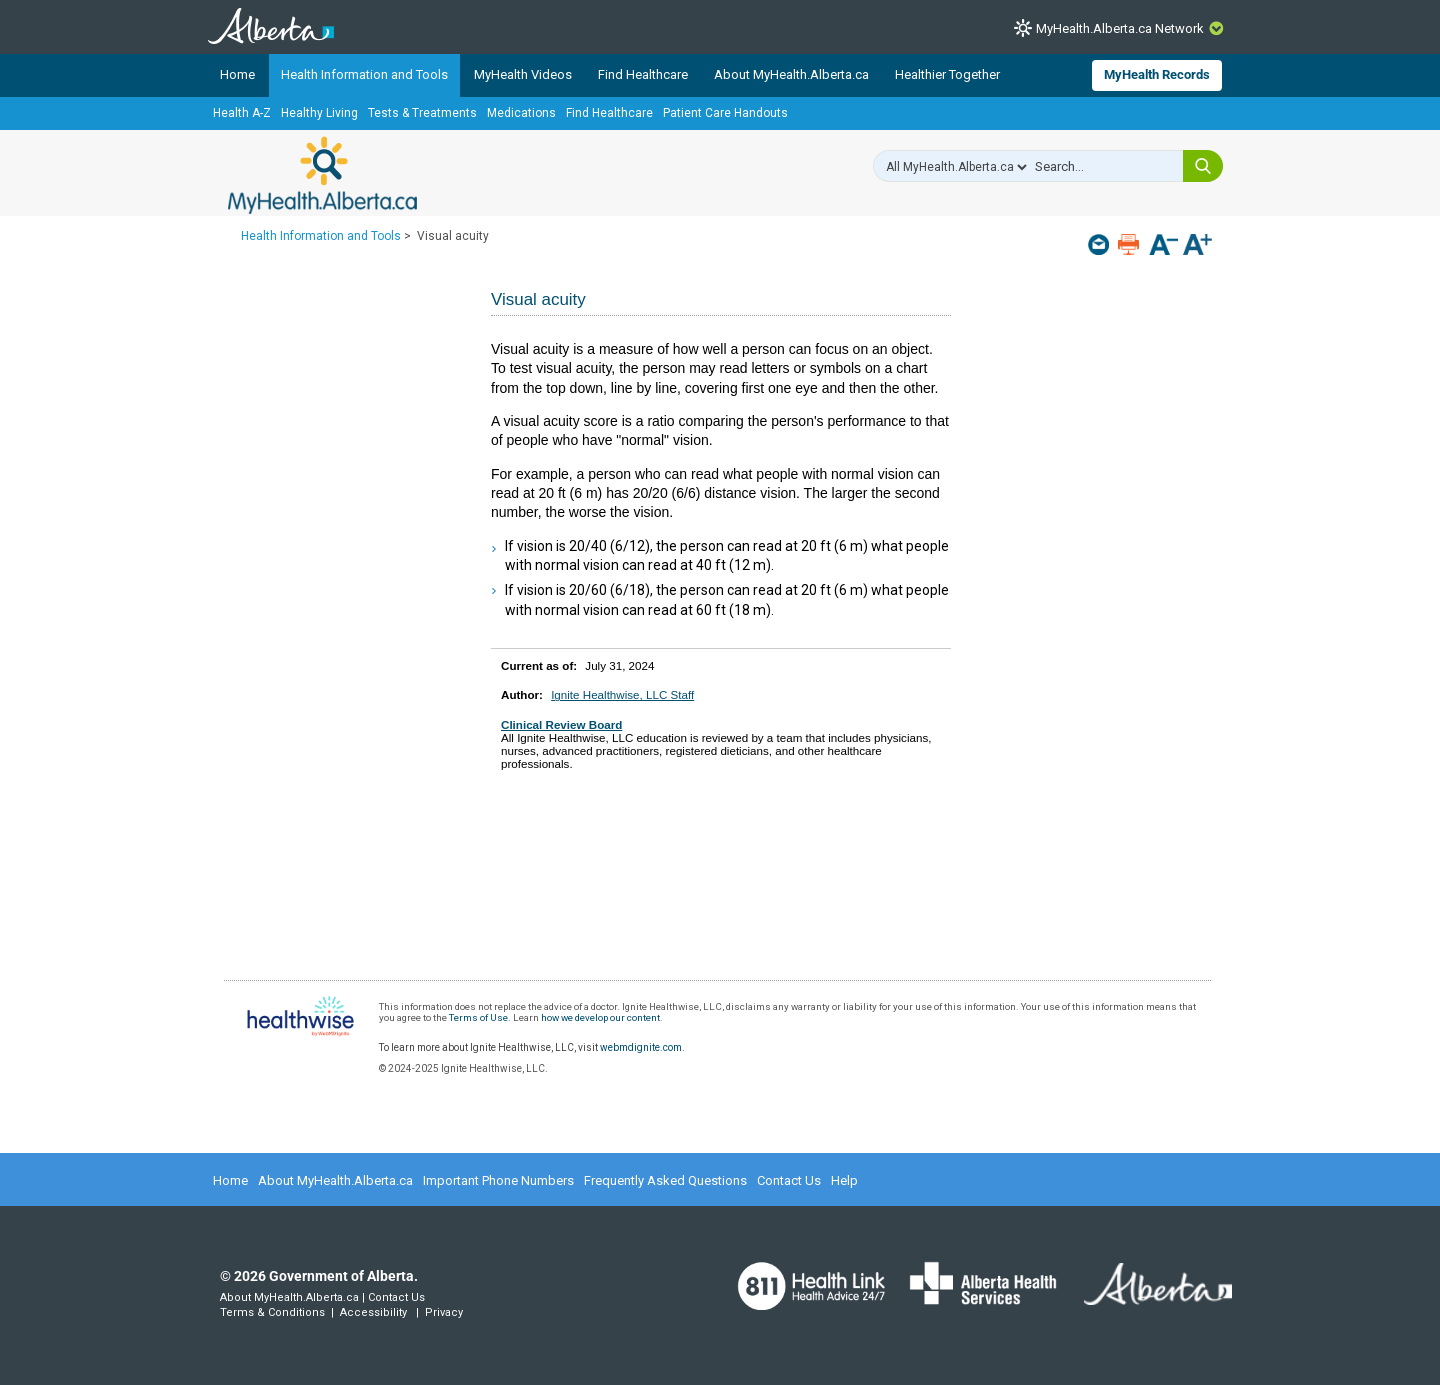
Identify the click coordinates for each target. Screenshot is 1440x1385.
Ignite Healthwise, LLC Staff (622, 694)
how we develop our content (600, 1017)
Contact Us (789, 1180)
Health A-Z (242, 113)
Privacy (444, 1312)
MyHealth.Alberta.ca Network (1120, 28)
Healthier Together (947, 74)
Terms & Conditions (272, 1312)
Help (844, 1180)
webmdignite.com (641, 1047)
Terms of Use (478, 1017)
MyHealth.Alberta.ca (322, 175)
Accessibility (373, 1312)
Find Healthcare (643, 74)
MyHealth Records (1157, 74)
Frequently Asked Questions (665, 1180)
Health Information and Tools (364, 74)
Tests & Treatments (422, 113)
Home (237, 74)
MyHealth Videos (523, 74)
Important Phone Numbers (498, 1180)
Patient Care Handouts (725, 113)
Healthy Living (319, 113)
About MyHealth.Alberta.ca (791, 74)
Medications (521, 113)
